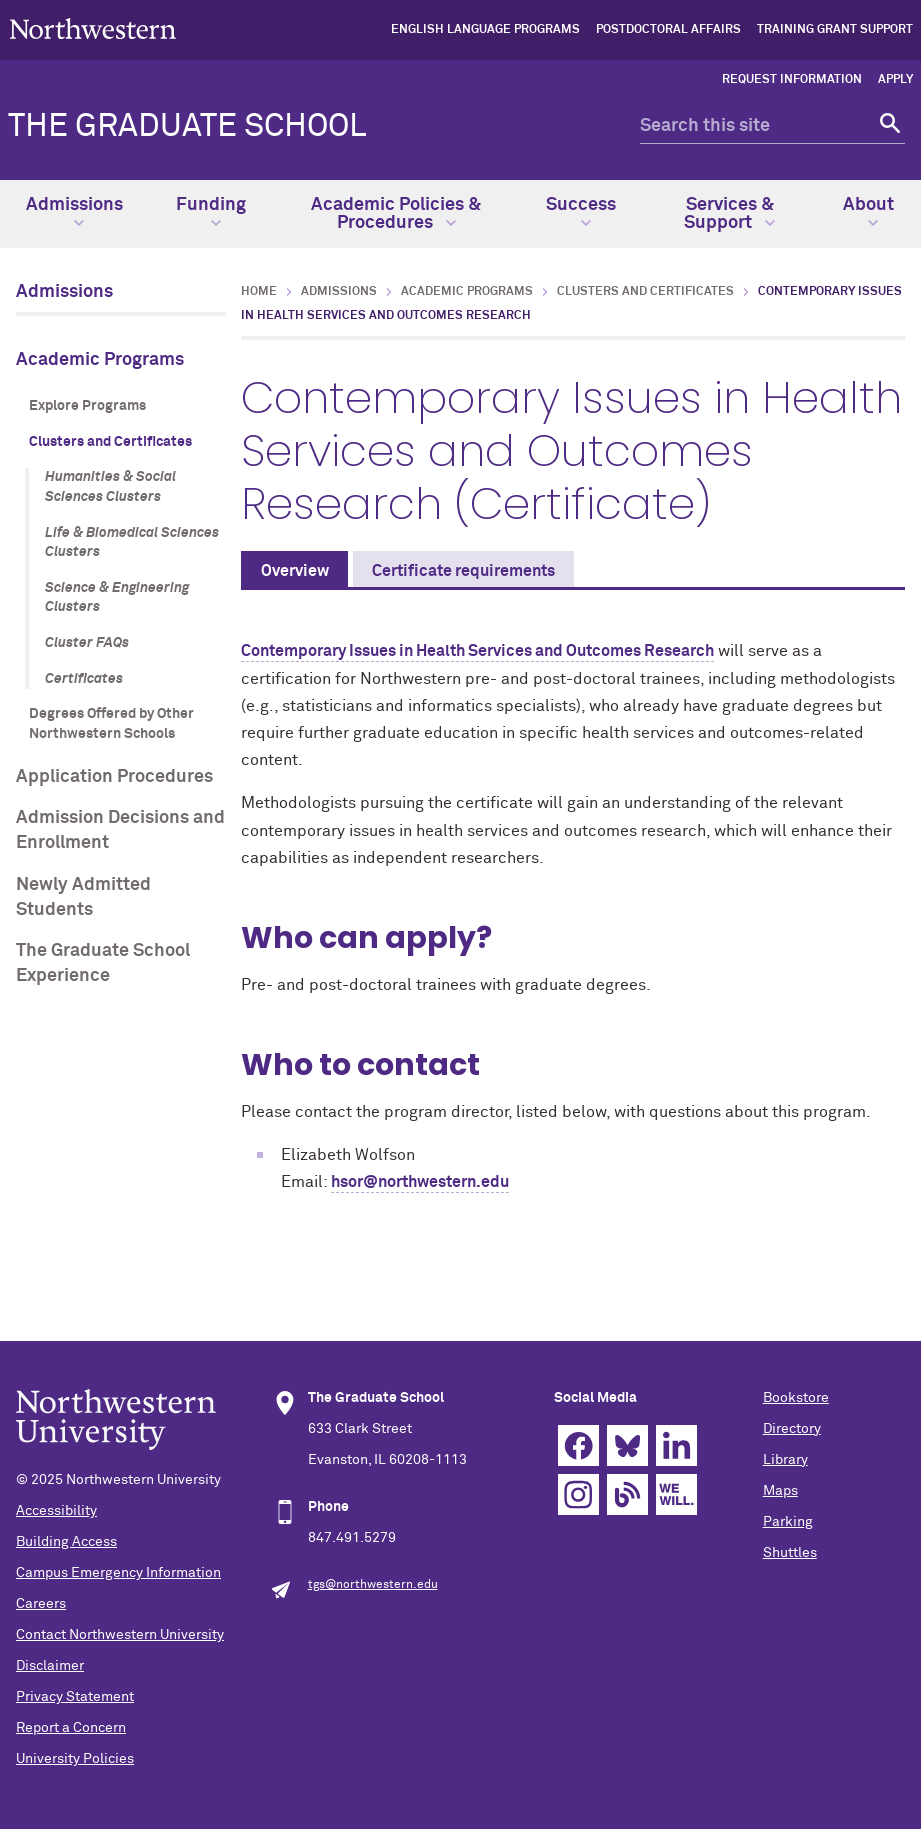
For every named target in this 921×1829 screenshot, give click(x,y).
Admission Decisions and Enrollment (120, 830)
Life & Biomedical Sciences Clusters (132, 543)
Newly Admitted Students (83, 897)
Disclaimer (50, 1666)
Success (581, 212)
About (868, 212)
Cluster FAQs (87, 643)
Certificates (84, 679)
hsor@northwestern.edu (420, 1182)
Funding (211, 212)
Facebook (578, 1445)
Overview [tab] (295, 571)
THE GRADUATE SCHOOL (187, 127)
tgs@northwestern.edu (373, 1585)
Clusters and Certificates (110, 442)
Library (785, 1460)
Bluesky (627, 1445)
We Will (676, 1494)
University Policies (75, 1759)
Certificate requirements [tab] (463, 571)
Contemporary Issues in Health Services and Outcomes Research (477, 651)
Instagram (578, 1494)
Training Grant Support (835, 30)
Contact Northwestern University (120, 1635)
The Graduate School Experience (103, 963)
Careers (41, 1604)
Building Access (66, 1542)
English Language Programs (485, 30)
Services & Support (729, 214)
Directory (792, 1429)
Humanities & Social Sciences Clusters (110, 487)
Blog (627, 1494)
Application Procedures (114, 777)
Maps (780, 1491)
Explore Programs (87, 406)
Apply (895, 80)
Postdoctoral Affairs (668, 30)
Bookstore (796, 1398)
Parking (788, 1522)
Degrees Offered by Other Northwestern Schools (111, 724)
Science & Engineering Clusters (117, 598)
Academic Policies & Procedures (396, 214)
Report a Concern (71, 1728)
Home (259, 292)
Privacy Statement (75, 1697)
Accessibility (56, 1511)
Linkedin (676, 1445)
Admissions (74, 212)
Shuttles (790, 1553)
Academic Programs (100, 360)
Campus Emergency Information (118, 1573)
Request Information (792, 80)
